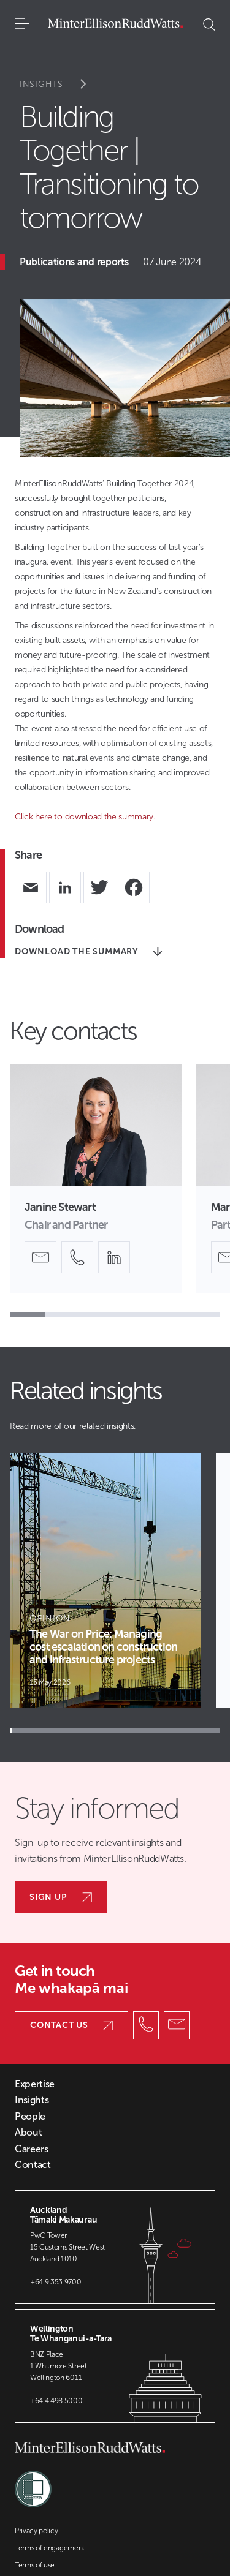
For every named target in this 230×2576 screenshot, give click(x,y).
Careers (31, 2149)
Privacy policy (36, 2530)
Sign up (60, 1897)
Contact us (71, 2025)
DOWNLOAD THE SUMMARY (89, 951)
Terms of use (35, 2565)
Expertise (35, 2084)
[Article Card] (105, 1580)
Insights (61, 84)
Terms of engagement (50, 2548)
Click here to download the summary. (85, 817)
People (30, 2116)
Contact (33, 2165)
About (28, 2132)
